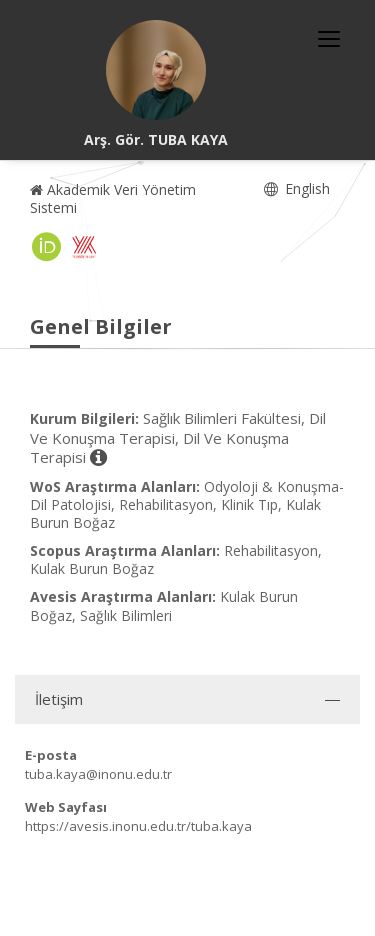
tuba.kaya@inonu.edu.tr (98, 774)
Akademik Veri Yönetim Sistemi (113, 198)
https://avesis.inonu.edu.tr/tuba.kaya (138, 826)
